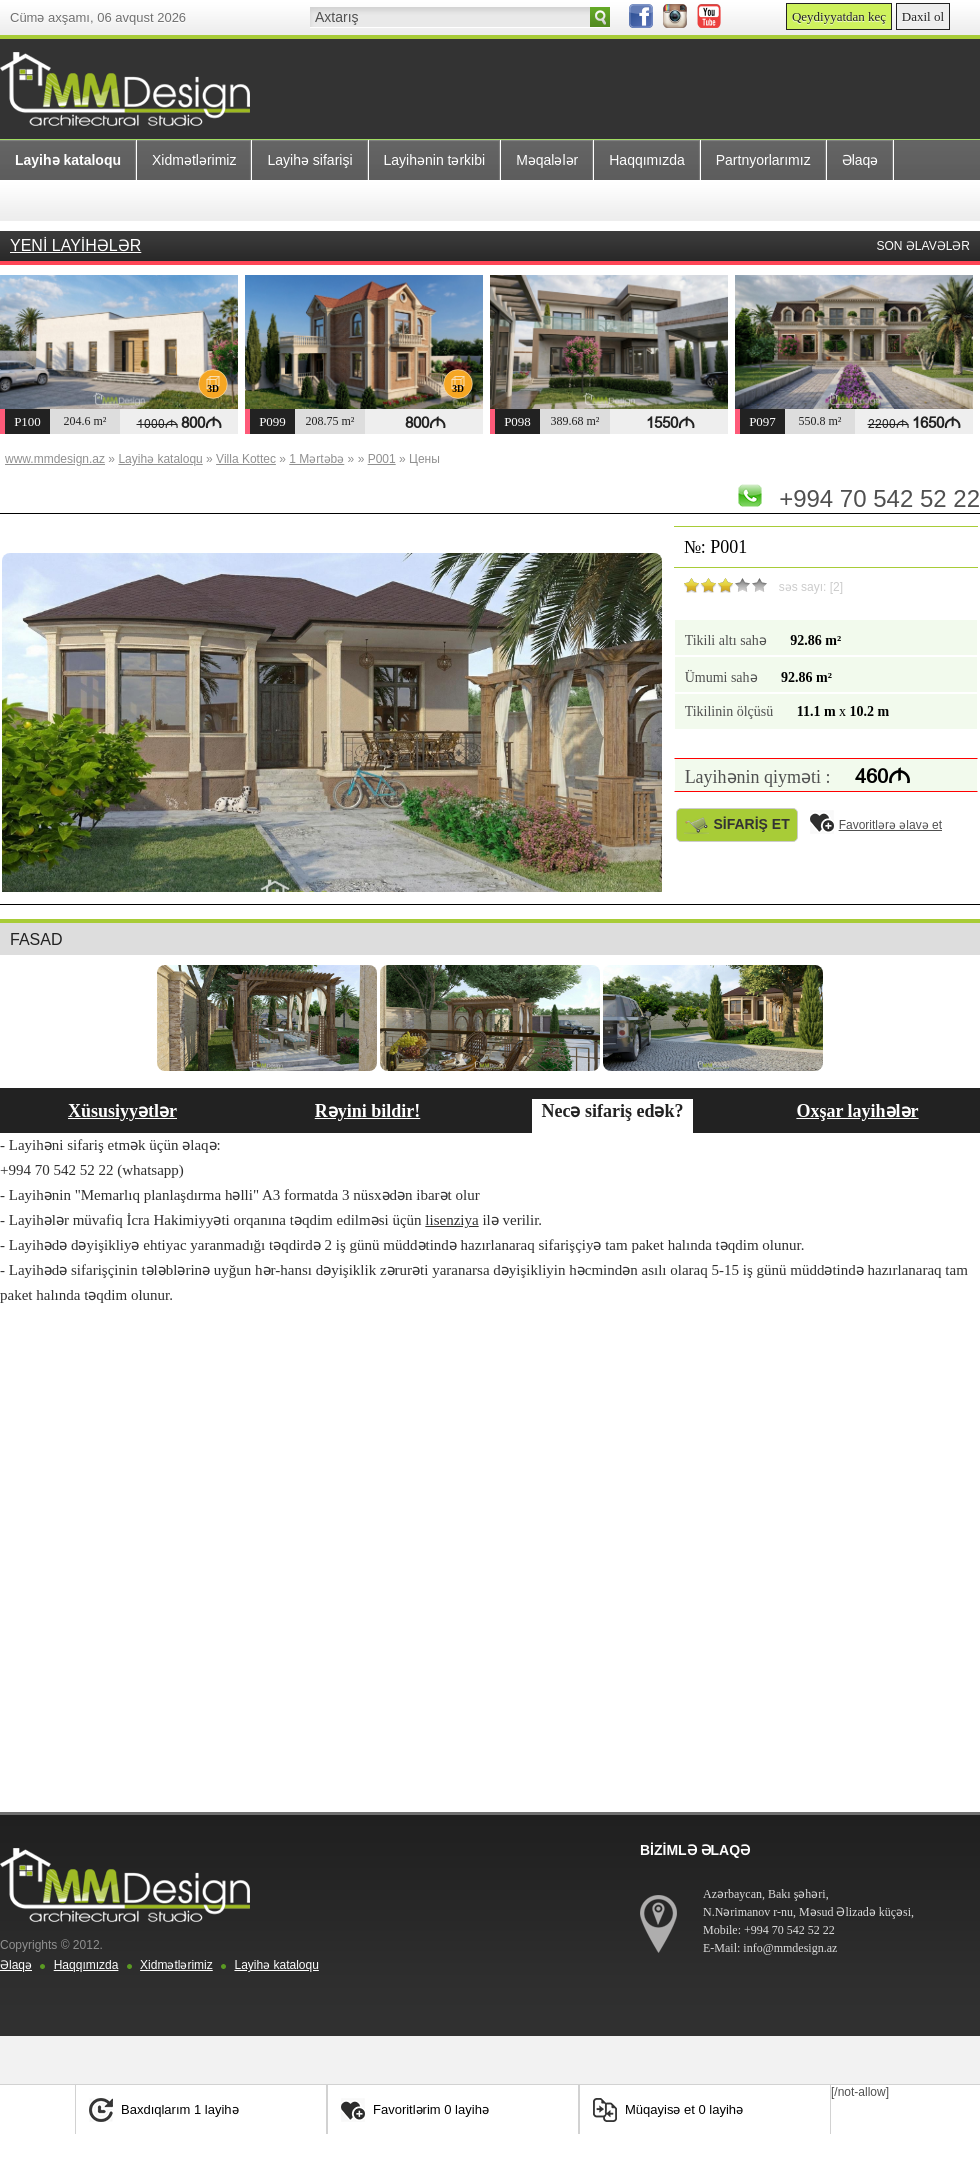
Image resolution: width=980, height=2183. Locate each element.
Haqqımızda (646, 160)
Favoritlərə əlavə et (876, 825)
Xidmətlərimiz (194, 160)
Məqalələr (547, 160)
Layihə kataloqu (276, 1965)
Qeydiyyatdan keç (839, 16)
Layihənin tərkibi (435, 160)
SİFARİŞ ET (737, 824)
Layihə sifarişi (309, 160)
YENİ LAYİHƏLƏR (75, 245)
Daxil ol (923, 16)
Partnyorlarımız (763, 160)
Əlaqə (860, 160)
